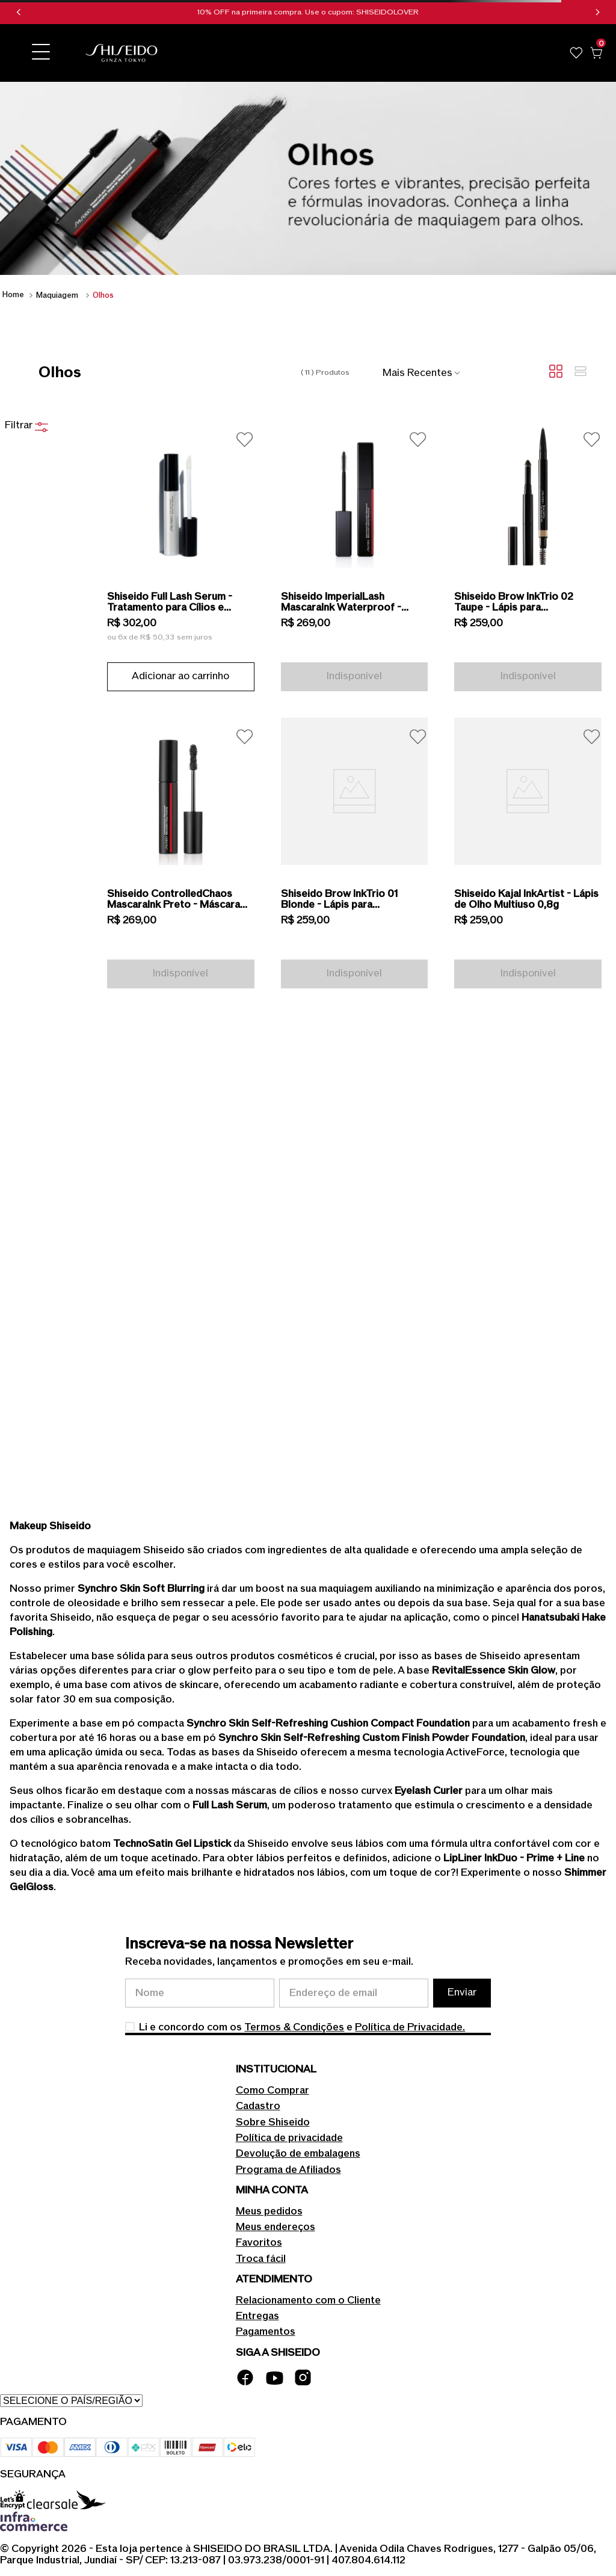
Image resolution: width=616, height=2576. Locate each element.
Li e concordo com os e (302, 2027)
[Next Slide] (597, 12)
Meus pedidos (269, 2211)
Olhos (103, 295)
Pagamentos (265, 2331)
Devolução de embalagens (298, 2153)
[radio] (556, 372)
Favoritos (259, 2242)
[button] (41, 53)
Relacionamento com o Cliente (308, 2300)
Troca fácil (261, 2259)
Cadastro (258, 2106)
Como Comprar (272, 2090)
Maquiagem (57, 295)
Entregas (257, 2316)
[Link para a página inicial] (13, 295)
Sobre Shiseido (273, 2122)
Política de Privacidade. (410, 2027)
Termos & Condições (294, 2027)
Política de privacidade (289, 2138)
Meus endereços (275, 2227)
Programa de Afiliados (288, 2170)
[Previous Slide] (18, 12)
